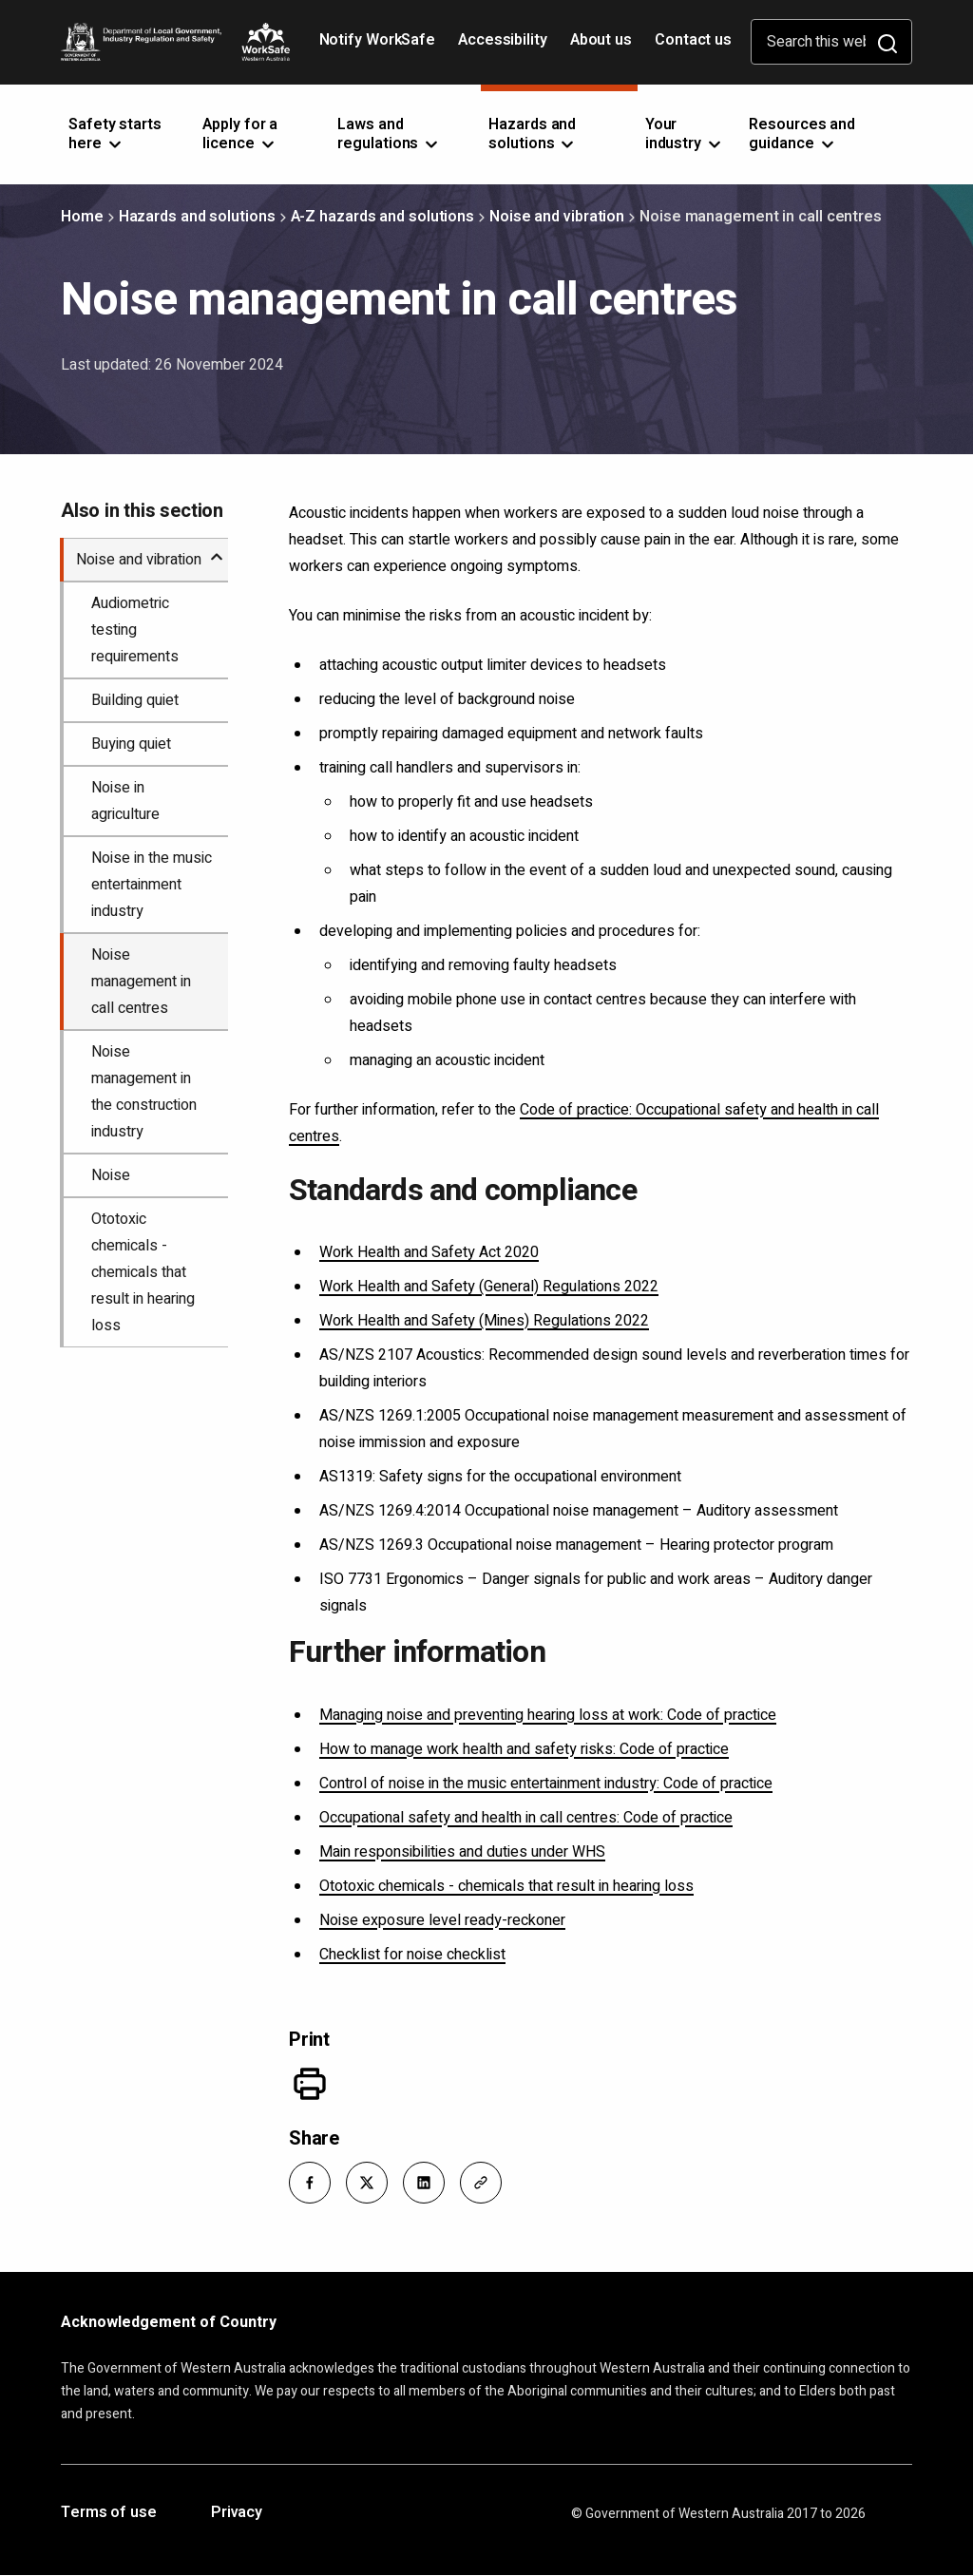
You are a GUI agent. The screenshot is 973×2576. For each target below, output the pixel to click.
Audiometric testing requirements (135, 630)
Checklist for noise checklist (412, 1954)
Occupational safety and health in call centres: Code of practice (526, 1817)
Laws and (389, 134)
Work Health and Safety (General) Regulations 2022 (488, 1286)
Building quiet (135, 700)
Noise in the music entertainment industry (151, 885)
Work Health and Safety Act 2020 (429, 1252)
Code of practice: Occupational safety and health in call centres (584, 1123)
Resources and (802, 134)
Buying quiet (131, 744)
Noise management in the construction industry (144, 1091)
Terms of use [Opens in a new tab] (109, 2513)
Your (684, 134)
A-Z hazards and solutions (383, 216)
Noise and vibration (556, 216)
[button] (310, 2183)
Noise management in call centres (141, 982)
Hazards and (532, 134)
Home (82, 216)
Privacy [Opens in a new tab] (236, 2513)
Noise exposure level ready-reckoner (442, 1920)
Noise (110, 1175)
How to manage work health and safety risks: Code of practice (524, 1749)
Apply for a (239, 134)
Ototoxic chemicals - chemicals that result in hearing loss (506, 1886)
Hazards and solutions (197, 216)
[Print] (310, 2084)
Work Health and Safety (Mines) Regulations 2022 (484, 1320)
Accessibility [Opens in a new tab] (504, 47)
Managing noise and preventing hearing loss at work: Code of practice (547, 1715)
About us (601, 40)
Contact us (693, 40)
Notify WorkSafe (377, 40)
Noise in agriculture (125, 801)
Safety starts (115, 134)
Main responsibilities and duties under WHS (462, 1852)
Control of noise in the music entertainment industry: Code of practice (546, 1783)
